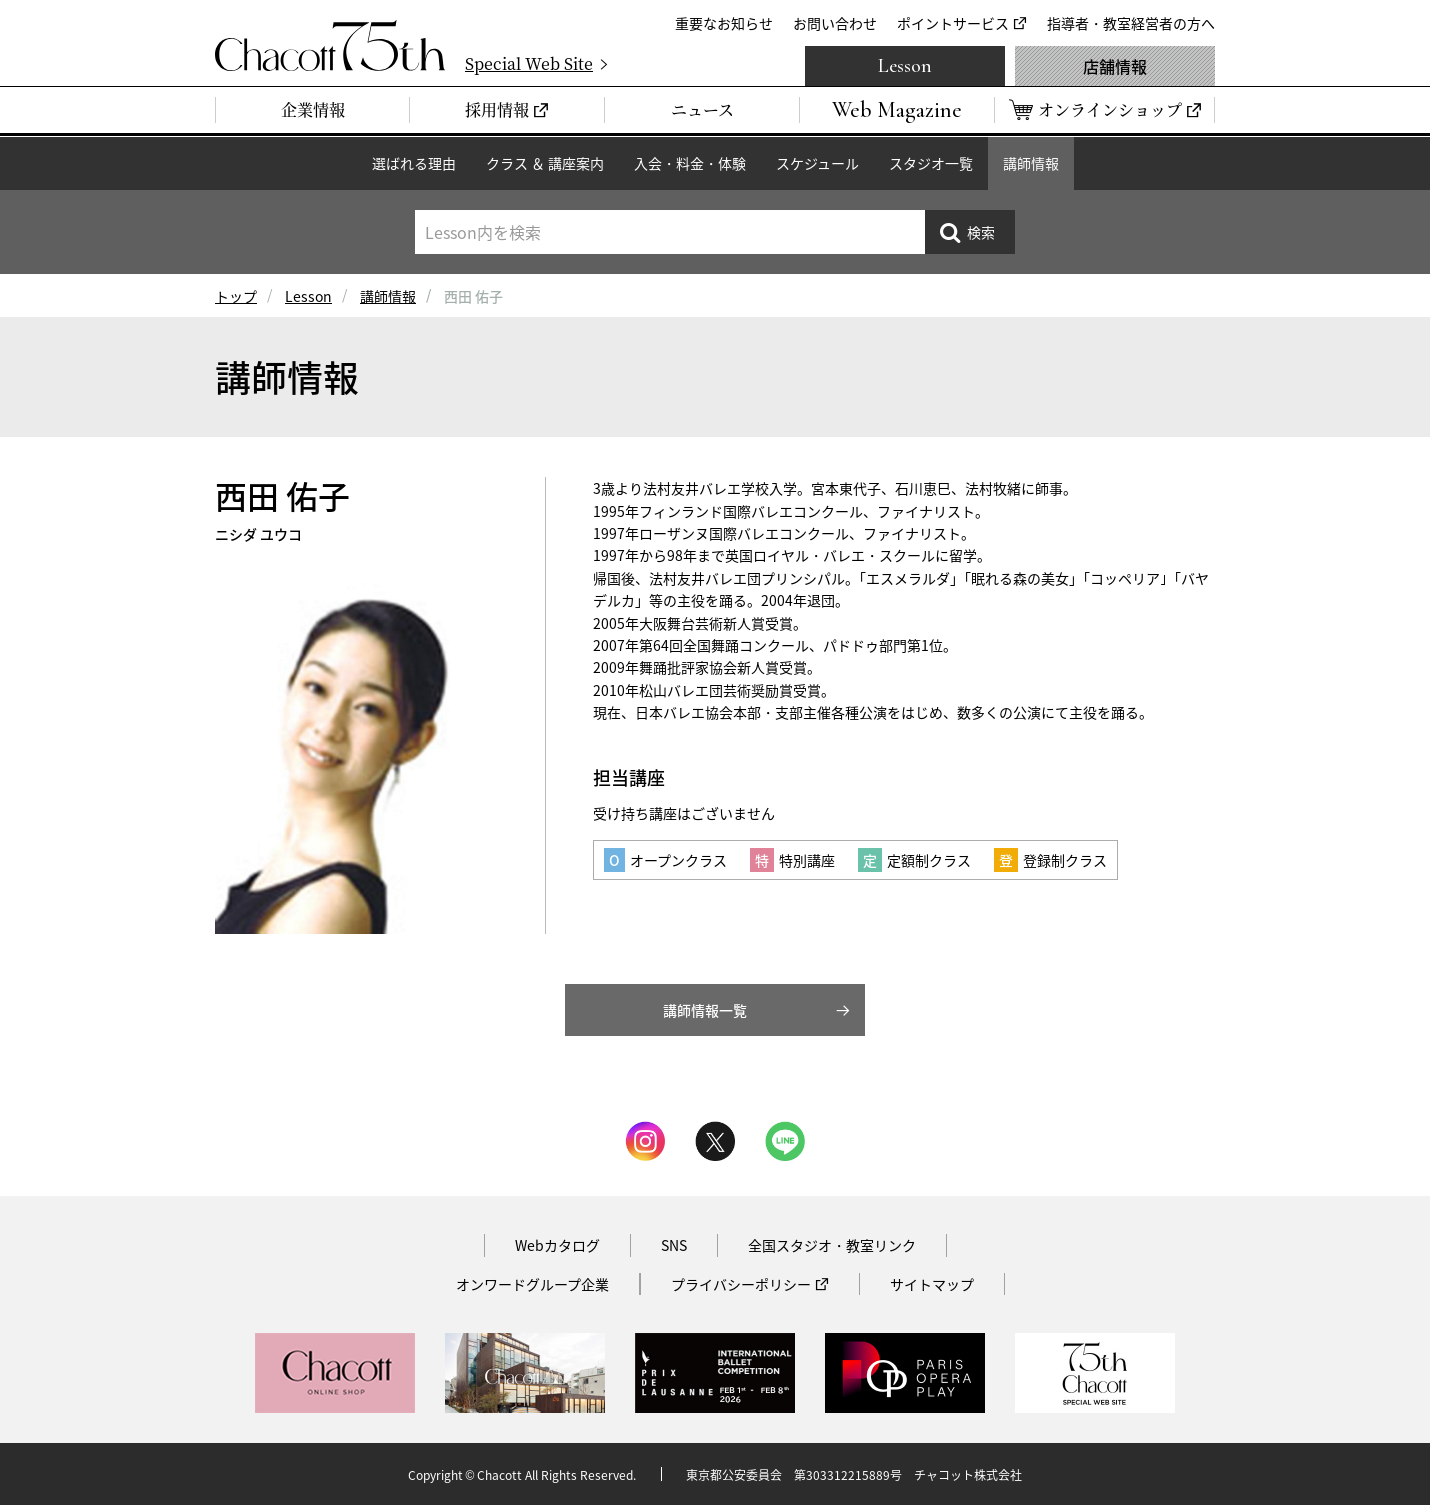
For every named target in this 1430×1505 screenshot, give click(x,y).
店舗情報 (1115, 66)
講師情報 (1031, 163)
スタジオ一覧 (931, 163)
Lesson (905, 66)
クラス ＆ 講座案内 (545, 163)
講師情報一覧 (705, 1010)
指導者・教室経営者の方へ (1131, 23)
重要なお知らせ (724, 23)
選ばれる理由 (414, 163)
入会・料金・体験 (690, 163)
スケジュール (817, 163)
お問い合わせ (835, 23)
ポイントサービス (953, 23)
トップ (236, 296)
